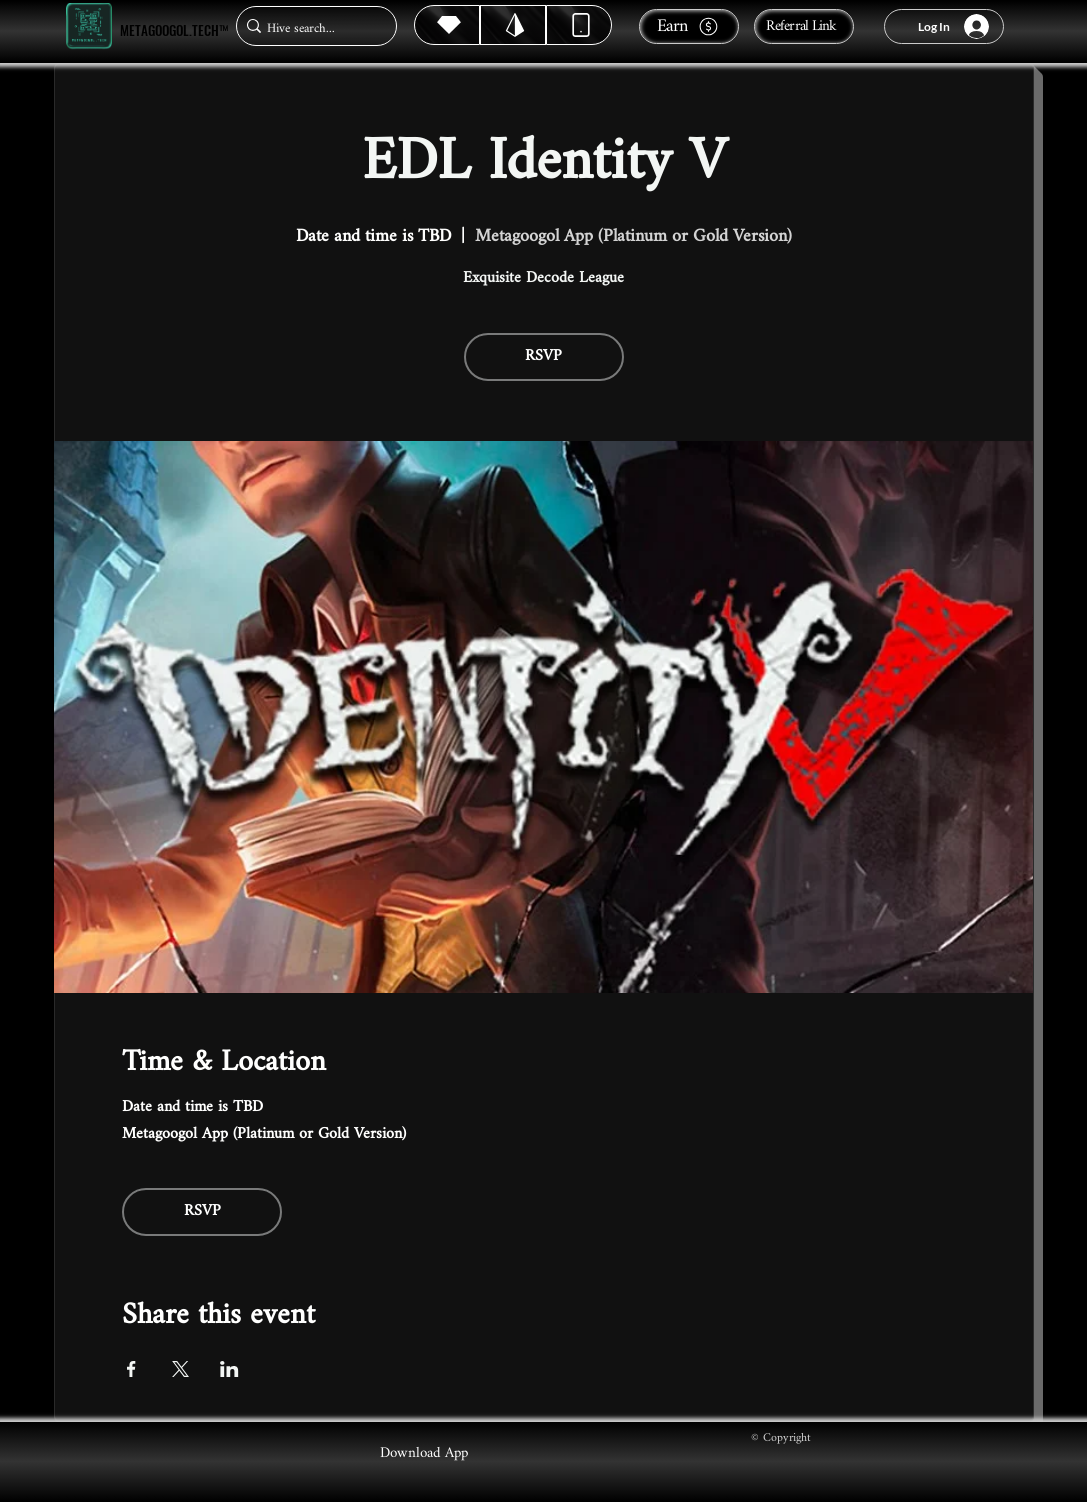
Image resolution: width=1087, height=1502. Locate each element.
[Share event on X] (180, 1369)
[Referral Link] (804, 26)
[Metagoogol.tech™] (89, 26)
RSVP (543, 356)
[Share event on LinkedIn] (229, 1369)
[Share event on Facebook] (131, 1369)
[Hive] (447, 25)
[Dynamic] (579, 25)
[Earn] (689, 26)
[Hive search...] (310, 28)
